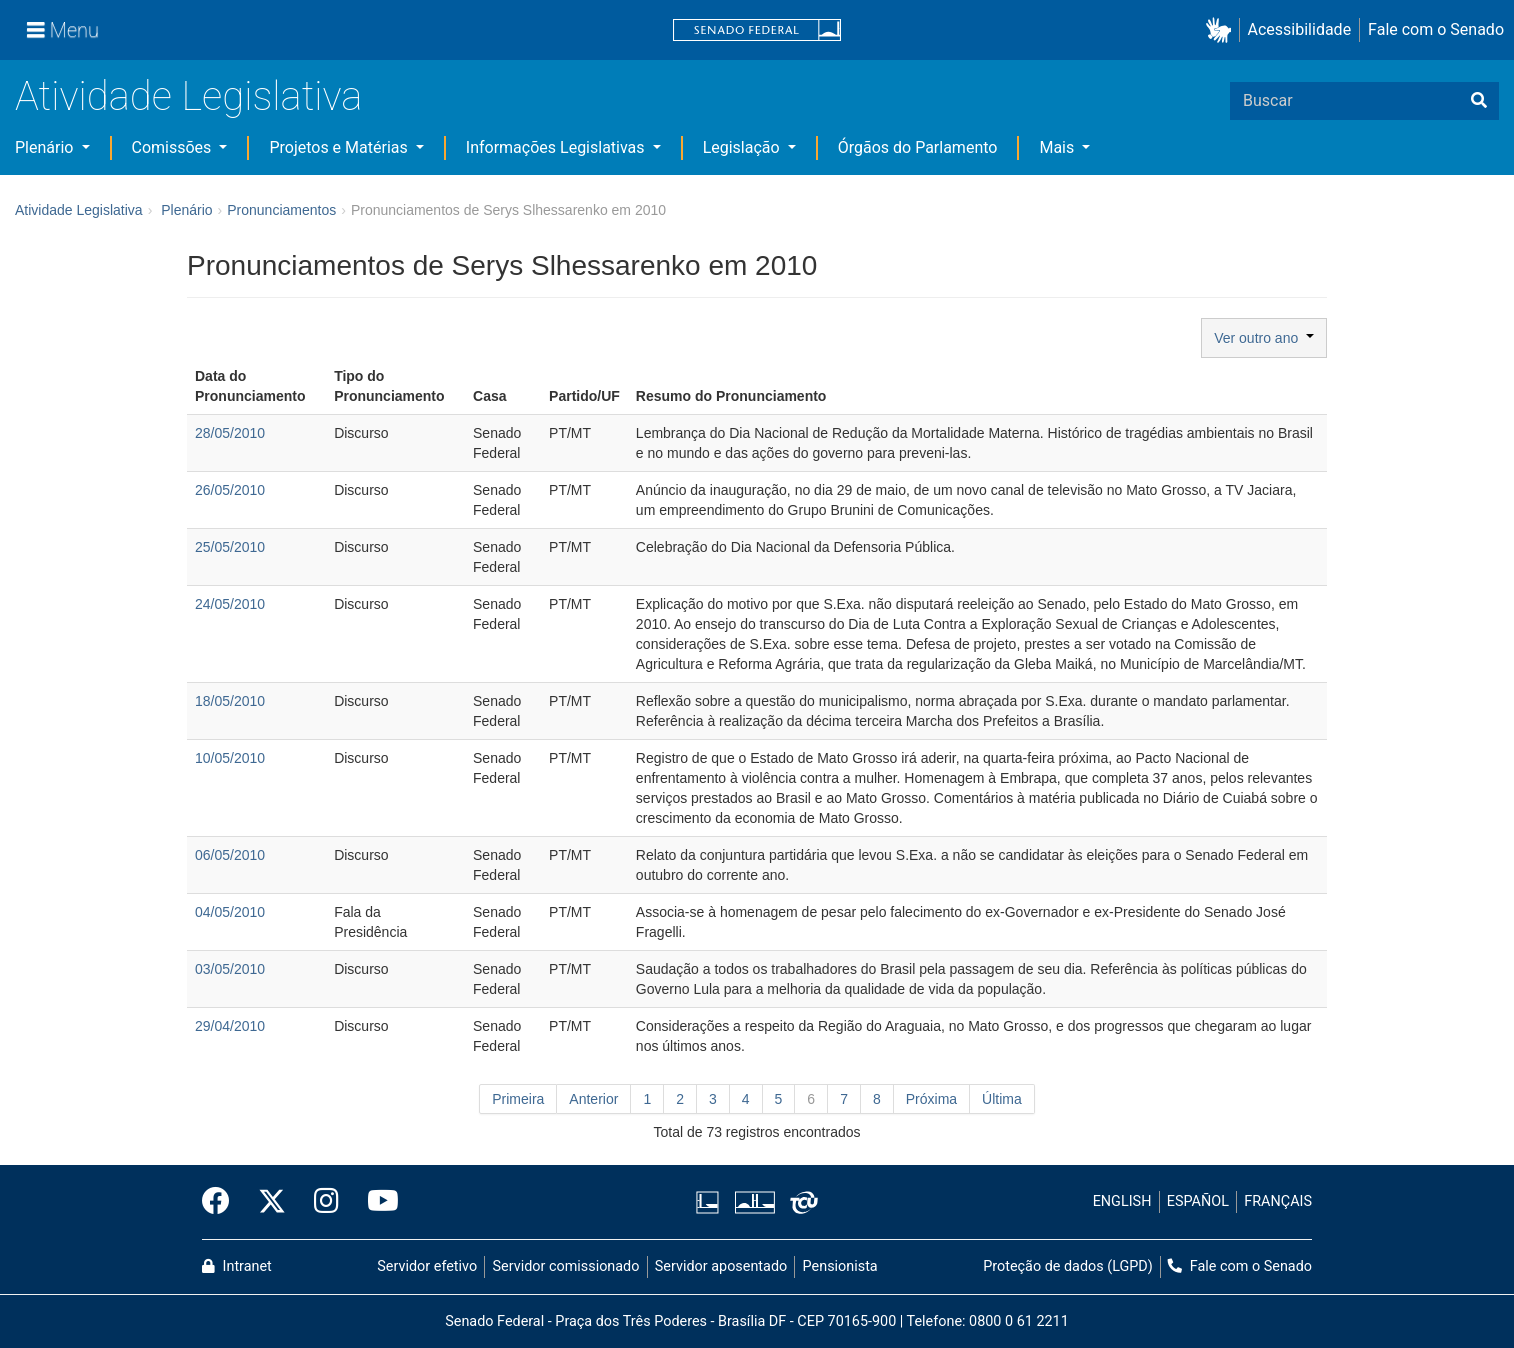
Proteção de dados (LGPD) (1068, 1266)
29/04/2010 (230, 1026)
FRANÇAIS (1278, 1201)
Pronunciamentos (281, 210)
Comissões (174, 147)
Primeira (518, 1099)
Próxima (931, 1099)
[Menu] (63, 30)
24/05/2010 (230, 604)
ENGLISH (1122, 1201)
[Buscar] (1479, 101)
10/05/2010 (230, 758)
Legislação (743, 147)
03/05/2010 (230, 969)
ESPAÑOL (1198, 1201)
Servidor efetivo (427, 1266)
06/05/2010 (230, 855)
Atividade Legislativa (188, 96)
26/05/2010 (230, 490)
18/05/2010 (230, 701)
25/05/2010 (230, 547)
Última (1002, 1099)
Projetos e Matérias (340, 147)
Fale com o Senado (1436, 29)
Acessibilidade (1300, 29)
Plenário (46, 147)
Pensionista (840, 1266)
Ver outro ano (1264, 338)
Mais (1058, 147)
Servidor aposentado (721, 1266)
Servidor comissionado (566, 1266)
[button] (1222, 30)
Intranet (237, 1266)
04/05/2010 (230, 912)
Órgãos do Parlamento (918, 147)
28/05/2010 (230, 433)
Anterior (593, 1099)
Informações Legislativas (557, 147)
